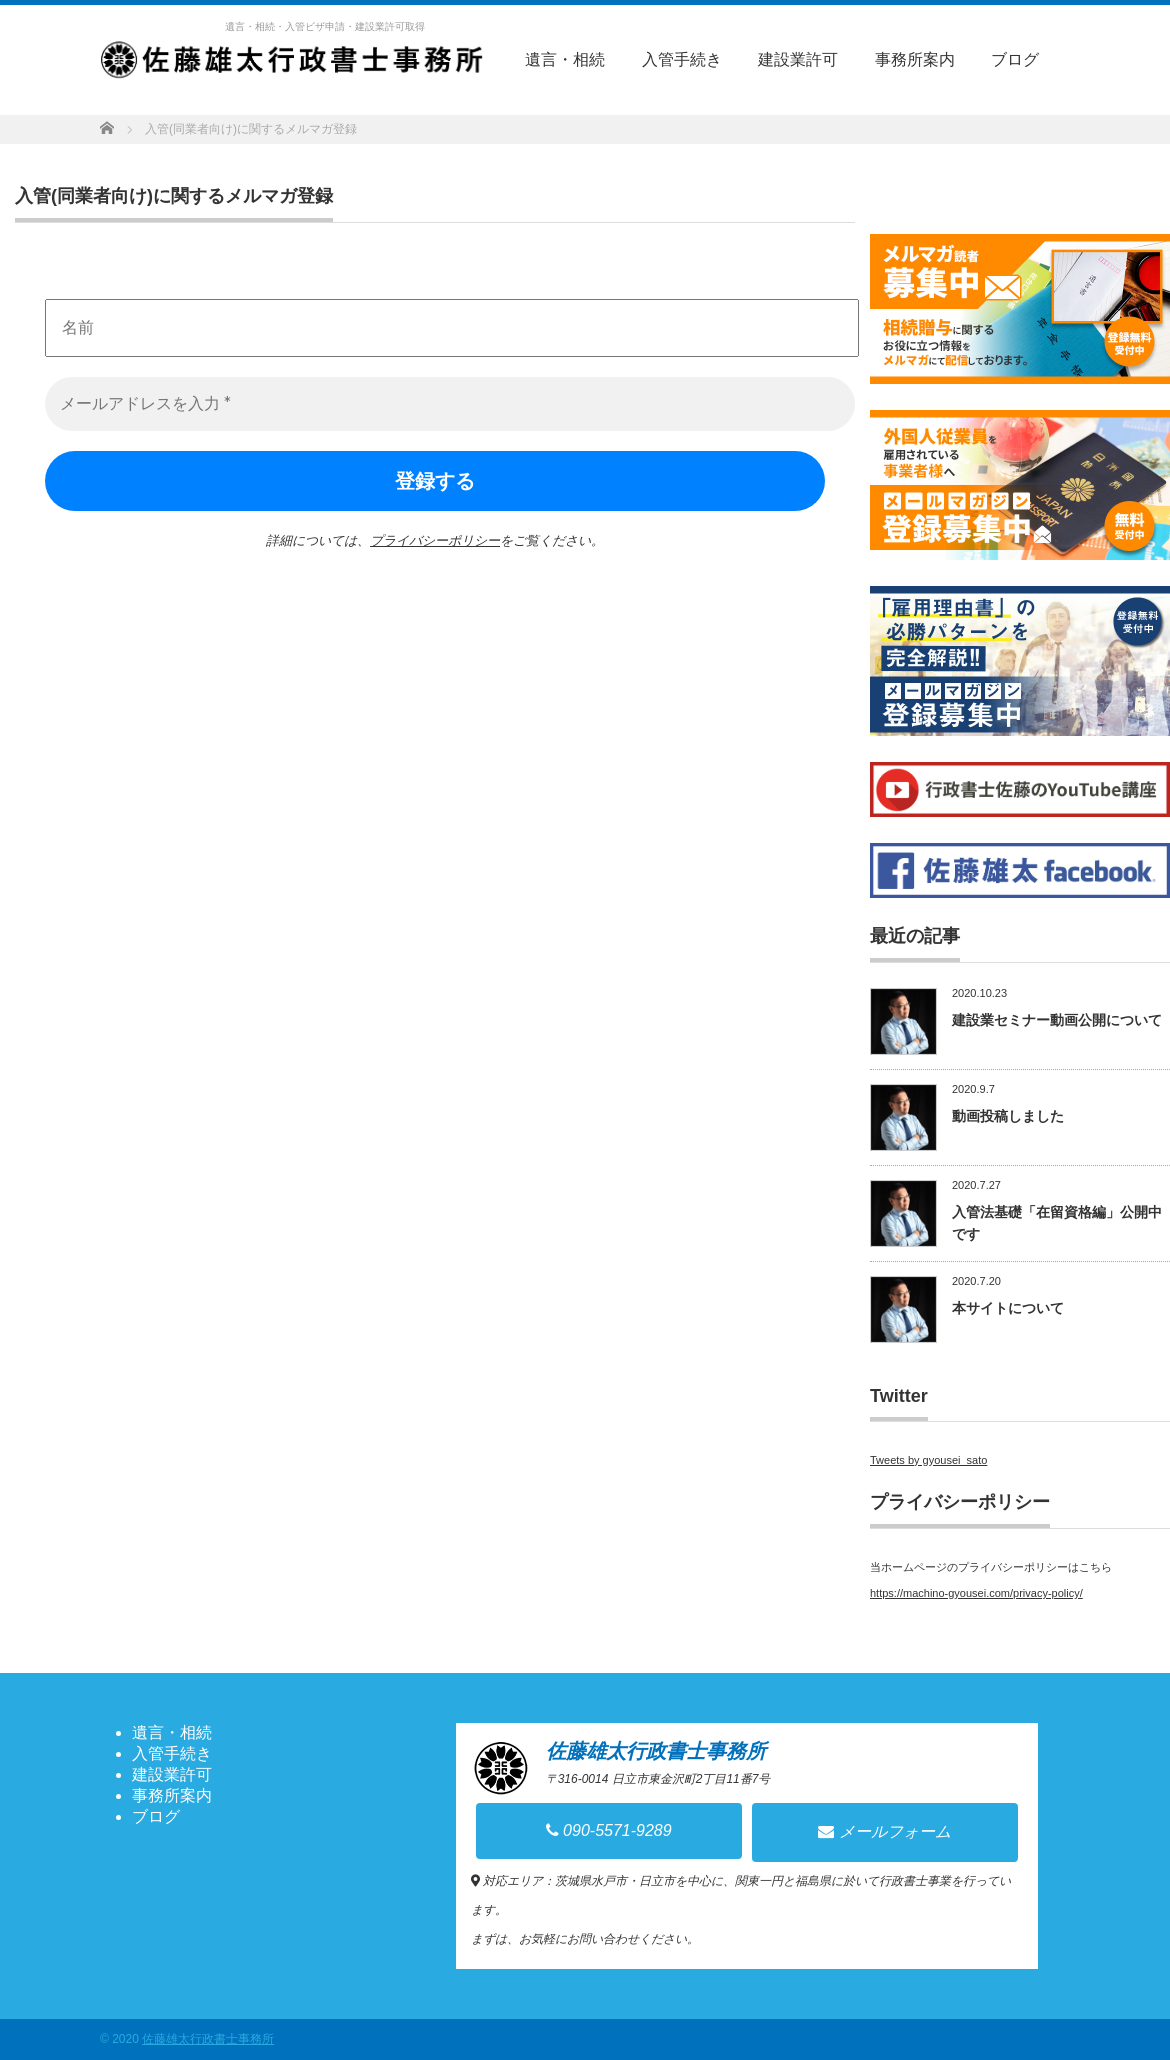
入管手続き (682, 59)
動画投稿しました (1008, 1116)
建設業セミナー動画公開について (1057, 1020)
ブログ (1015, 59)
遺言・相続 (565, 59)
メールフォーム (884, 1831)
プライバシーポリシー (435, 540)
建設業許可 (798, 59)
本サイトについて (1008, 1308)
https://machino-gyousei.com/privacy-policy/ (976, 1593)
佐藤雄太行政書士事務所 (208, 2039)
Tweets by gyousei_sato (928, 1460)
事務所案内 (915, 59)
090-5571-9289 (609, 1830)
